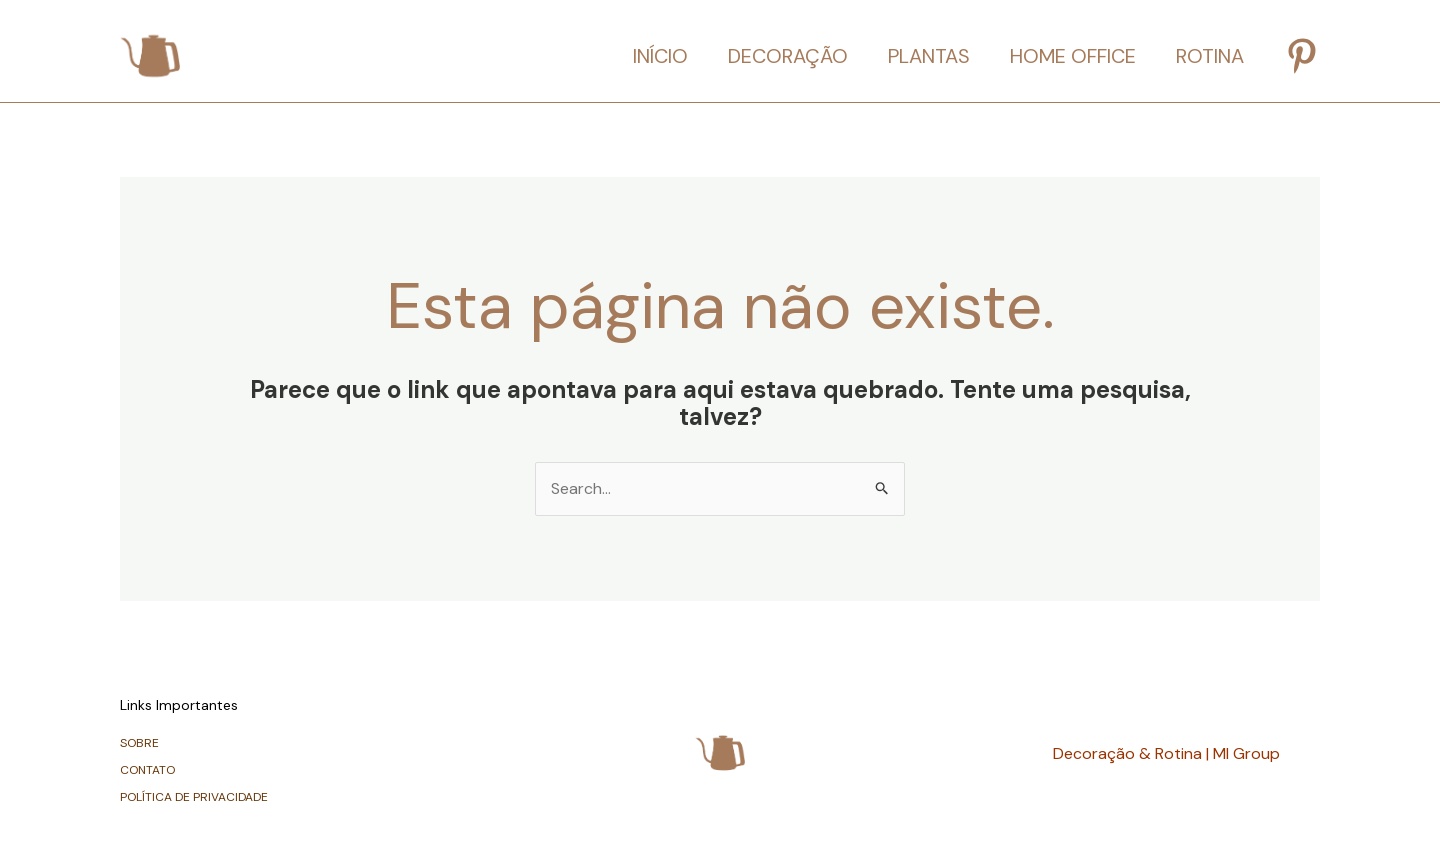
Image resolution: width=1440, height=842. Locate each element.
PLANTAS (929, 56)
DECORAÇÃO (788, 56)
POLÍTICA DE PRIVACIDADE (194, 797)
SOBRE (139, 743)
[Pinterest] (1302, 56)
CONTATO (147, 770)
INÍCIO (660, 56)
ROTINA (1210, 56)
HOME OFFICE (1073, 56)
